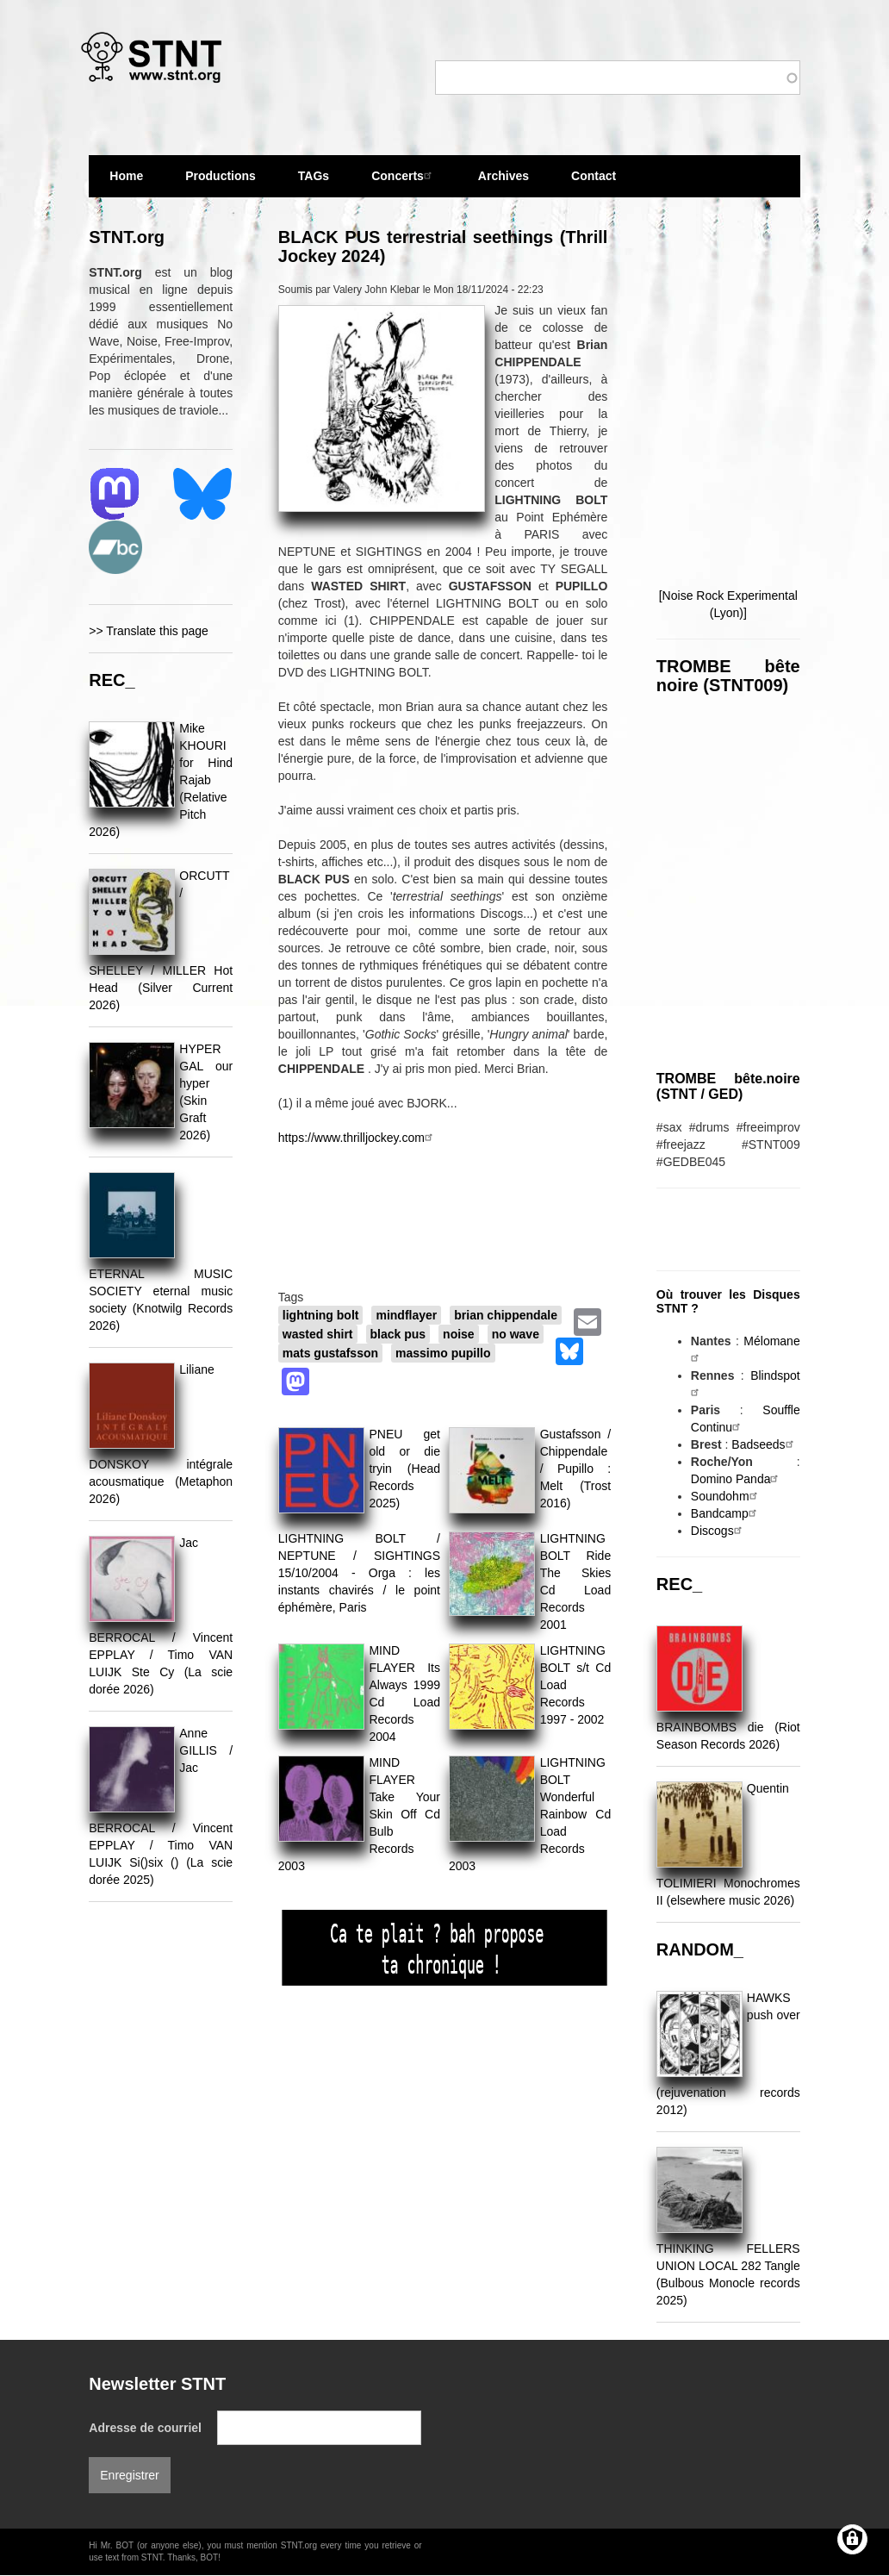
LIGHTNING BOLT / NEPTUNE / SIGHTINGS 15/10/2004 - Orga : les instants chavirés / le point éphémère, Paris (359, 1572)
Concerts (403, 175)
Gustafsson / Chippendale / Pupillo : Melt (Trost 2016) (576, 1468)
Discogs (718, 1530)
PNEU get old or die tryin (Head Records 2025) (404, 1468)
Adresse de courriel (145, 2428)
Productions (220, 176)
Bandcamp (726, 1513)
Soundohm (726, 1496)
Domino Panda (737, 1479)
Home (126, 176)
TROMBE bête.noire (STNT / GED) (728, 1086)
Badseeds (764, 1444)
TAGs (313, 183)
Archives (503, 183)
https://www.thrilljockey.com (357, 1138)
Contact (593, 176)
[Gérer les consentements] (852, 2539)
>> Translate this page (148, 631)
